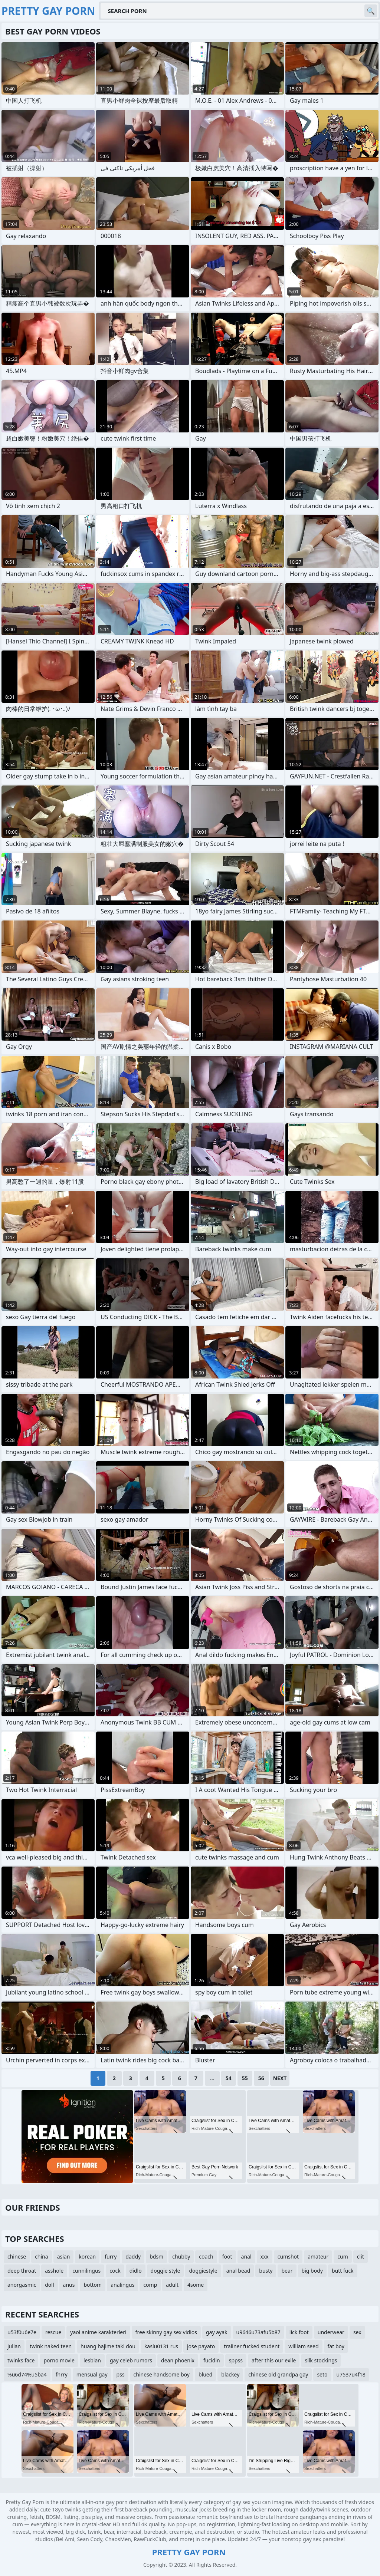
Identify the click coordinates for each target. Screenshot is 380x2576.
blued (205, 2374)
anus (69, 2284)
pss (121, 2374)
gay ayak (216, 2332)
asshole (54, 2270)
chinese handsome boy (162, 2374)
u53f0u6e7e (21, 2332)
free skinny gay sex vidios (166, 2332)
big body (312, 2270)
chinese (16, 2256)
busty (265, 2270)
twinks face (21, 2360)
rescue (53, 2332)
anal (246, 2256)
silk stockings (321, 2360)
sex (357, 2332)
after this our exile (274, 2360)
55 (245, 2078)
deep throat (21, 2270)
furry (111, 2256)
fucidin (211, 2360)
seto (322, 2374)
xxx (265, 2256)
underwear (331, 2332)
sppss (236, 2360)
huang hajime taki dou (108, 2346)
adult (172, 2284)
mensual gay (92, 2374)
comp (150, 2284)
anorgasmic (21, 2284)
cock (114, 2270)
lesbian (92, 2360)
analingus (122, 2284)
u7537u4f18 (351, 2374)
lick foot (299, 2332)
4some (195, 2284)
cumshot (288, 2256)
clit (360, 2256)
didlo (136, 2270)
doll (49, 2284)
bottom (92, 2284)
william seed (303, 2346)
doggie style (165, 2270)
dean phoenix (177, 2360)
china (41, 2256)
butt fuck (343, 2270)
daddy (133, 2256)
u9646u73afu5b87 (258, 2332)
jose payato (201, 2346)
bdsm (156, 2256)
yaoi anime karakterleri (98, 2332)
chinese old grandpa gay (278, 2374)
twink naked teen (51, 2346)
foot (227, 2256)
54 (229, 2078)
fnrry (62, 2374)
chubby (181, 2256)
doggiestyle (203, 2270)
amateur (318, 2256)
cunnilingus (86, 2270)
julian (14, 2346)
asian (63, 2256)
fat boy (336, 2346)
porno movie (59, 2360)
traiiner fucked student (251, 2346)
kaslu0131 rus (161, 2346)
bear (286, 2270)
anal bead (238, 2270)
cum (342, 2256)
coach (206, 2256)
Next (280, 2078)
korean (87, 2256)
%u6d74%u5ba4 (27, 2374)
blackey (230, 2374)
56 (261, 2078)
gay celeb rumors (131, 2360)
